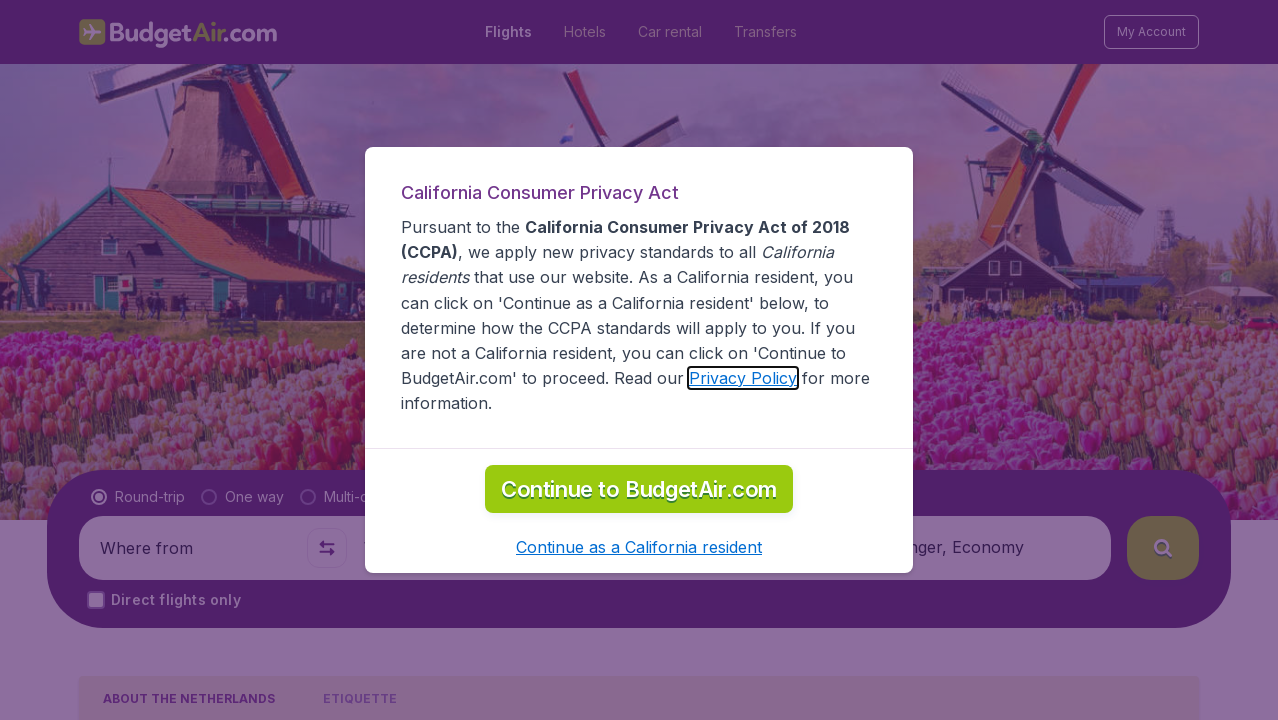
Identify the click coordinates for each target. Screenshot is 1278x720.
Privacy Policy (743, 378)
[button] (639, 547)
